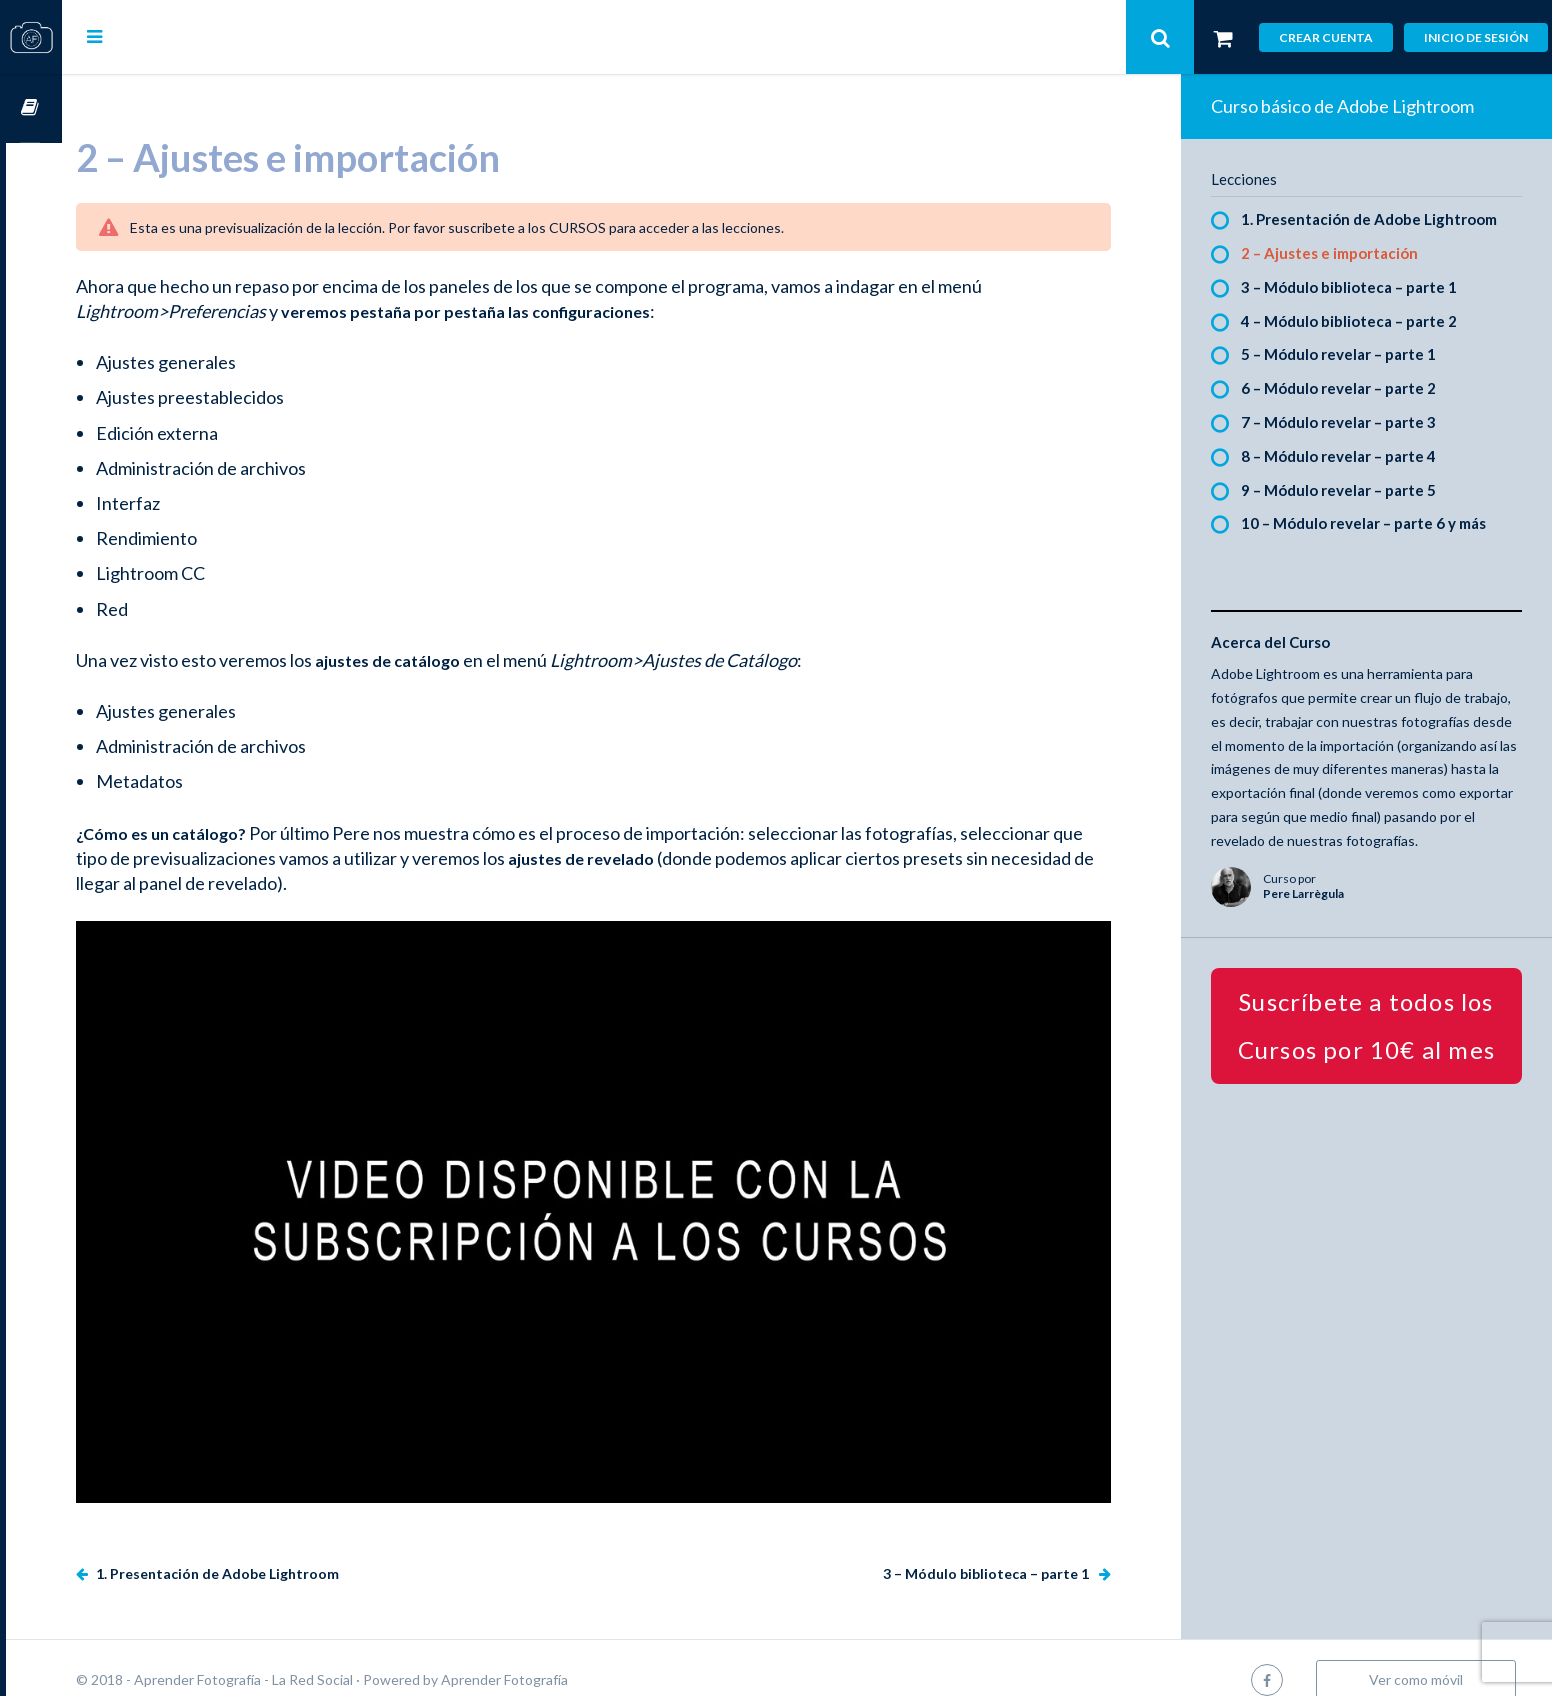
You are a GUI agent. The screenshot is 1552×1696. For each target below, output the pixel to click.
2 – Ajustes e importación (1342, 253)
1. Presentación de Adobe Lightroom (272, 1549)
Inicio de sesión (1476, 37)
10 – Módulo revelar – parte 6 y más (1376, 523)
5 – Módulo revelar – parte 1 (1351, 354)
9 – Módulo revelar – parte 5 (1351, 490)
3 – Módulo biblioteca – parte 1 (1000, 1549)
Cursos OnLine (31, 108)
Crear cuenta (1326, 37)
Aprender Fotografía (560, 1655)
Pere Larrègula (1316, 917)
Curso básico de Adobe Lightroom (1355, 106)
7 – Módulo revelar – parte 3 (1351, 422)
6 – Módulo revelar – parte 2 (1351, 388)
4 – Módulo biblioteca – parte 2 (1362, 321)
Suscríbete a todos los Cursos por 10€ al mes (1373, 1048)
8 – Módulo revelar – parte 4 (1351, 456)
